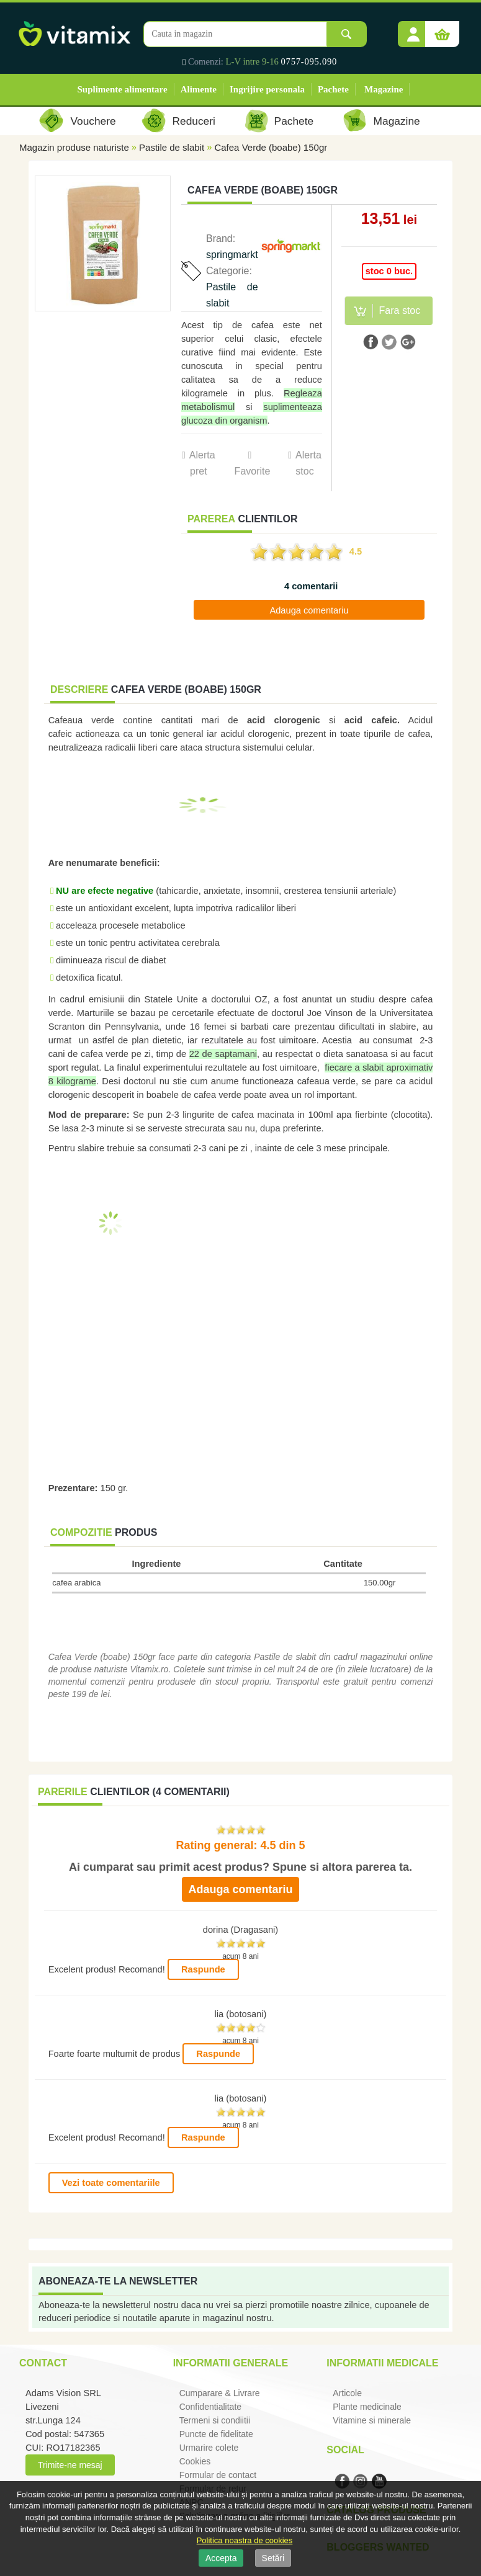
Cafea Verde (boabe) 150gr (270, 147)
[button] (413, 29)
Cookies (195, 2461)
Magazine (383, 89)
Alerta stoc (308, 463)
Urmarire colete (209, 2448)
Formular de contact (218, 2475)
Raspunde (203, 1969)
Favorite (252, 471)
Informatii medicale (382, 2363)
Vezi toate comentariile (111, 2183)
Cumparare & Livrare (219, 2393)
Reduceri (194, 121)
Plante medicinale (367, 2407)
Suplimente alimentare (123, 89)
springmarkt (232, 254)
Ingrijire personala (267, 89)
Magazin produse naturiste (74, 147)
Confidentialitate (210, 2407)
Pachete (333, 89)
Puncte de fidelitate (216, 2434)
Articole (347, 2393)
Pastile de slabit (171, 147)
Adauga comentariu (308, 610)
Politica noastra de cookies (245, 2540)
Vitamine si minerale (372, 2420)
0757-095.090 (309, 61)
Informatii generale (230, 2363)
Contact (43, 2363)
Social (345, 2450)
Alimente (199, 89)
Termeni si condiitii (214, 2420)
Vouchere (92, 121)
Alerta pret (202, 463)
